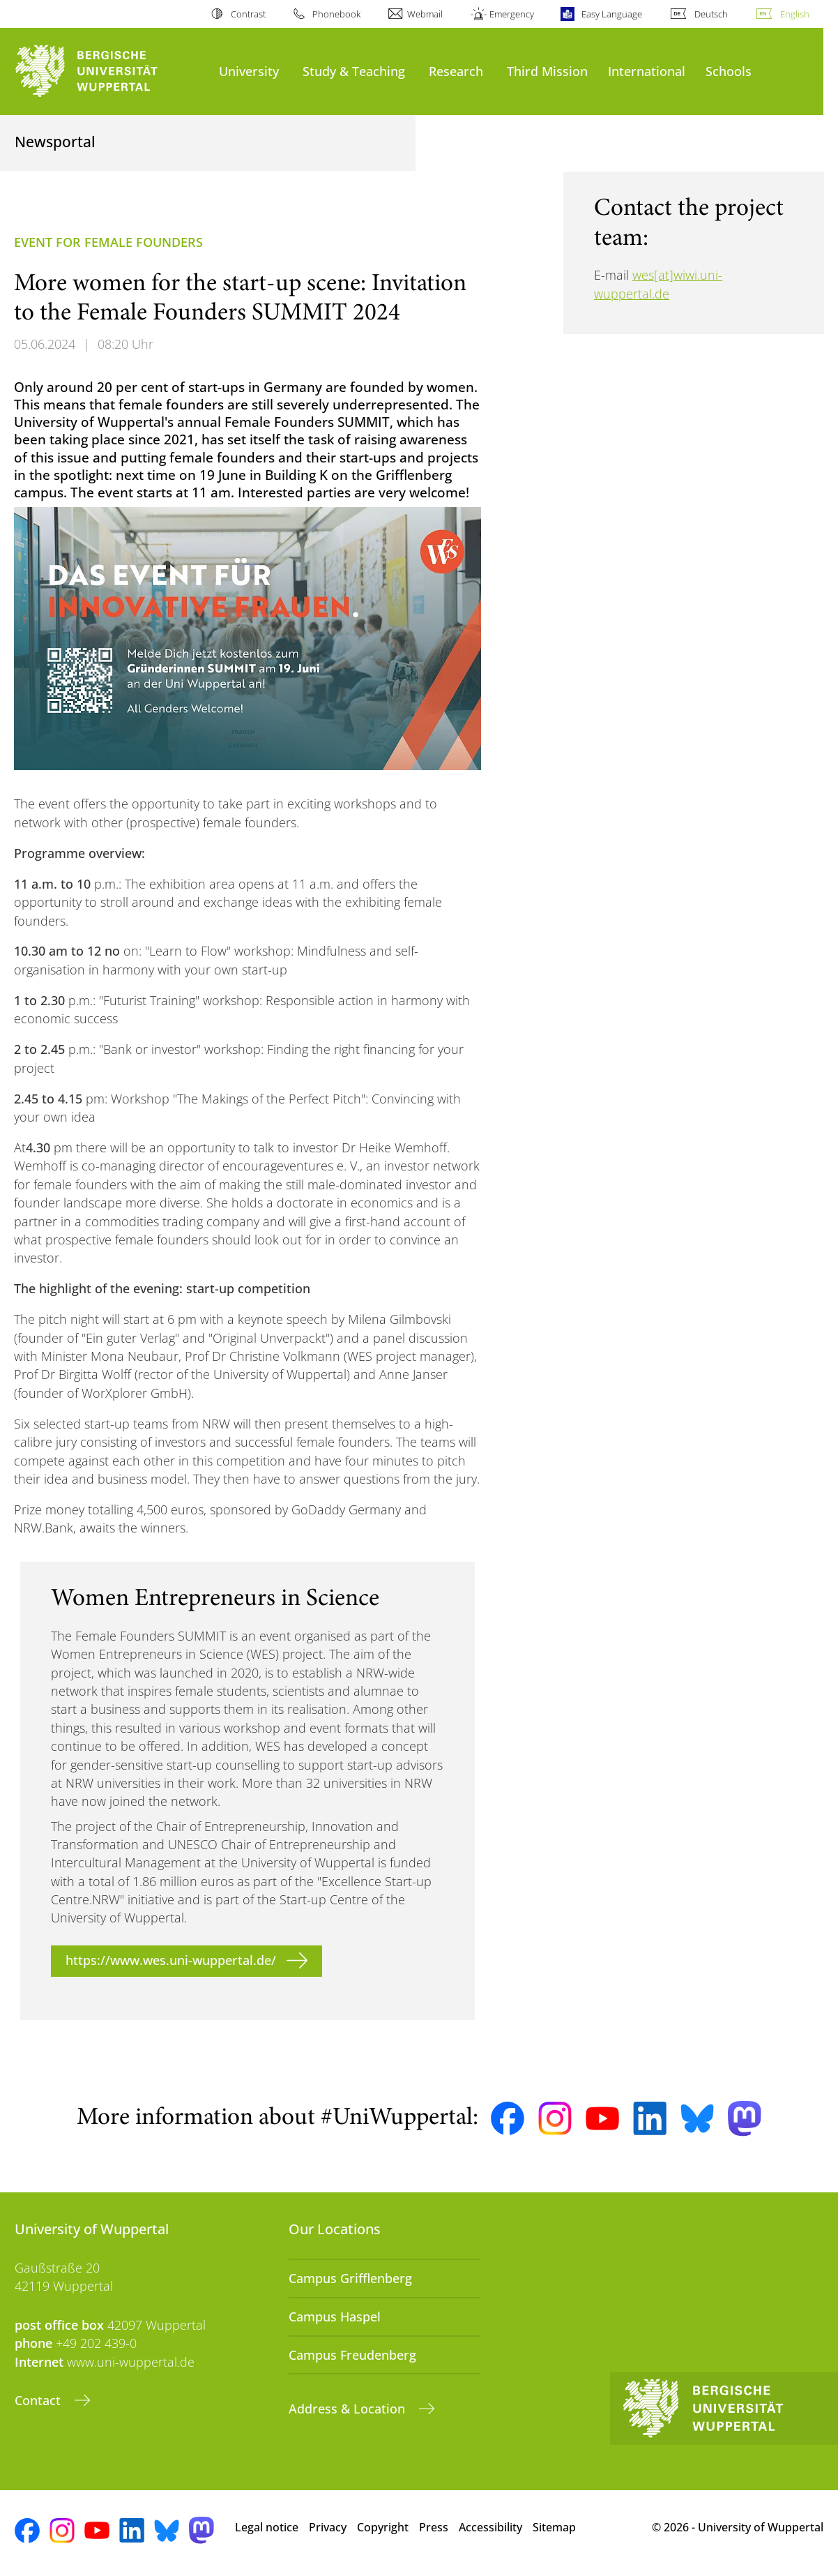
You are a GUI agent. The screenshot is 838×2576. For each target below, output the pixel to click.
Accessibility (490, 2527)
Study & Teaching (354, 71)
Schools (729, 71)
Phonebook (336, 14)
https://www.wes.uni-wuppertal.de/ (171, 1960)
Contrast (248, 14)
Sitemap (554, 2527)
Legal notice (266, 2527)
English (794, 14)
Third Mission (547, 71)
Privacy (327, 2527)
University (249, 71)
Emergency (511, 14)
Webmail (425, 14)
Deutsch (711, 14)
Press (433, 2527)
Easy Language (611, 14)
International (646, 71)
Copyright (383, 2527)
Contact (39, 2400)
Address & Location (349, 2408)
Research (456, 71)
